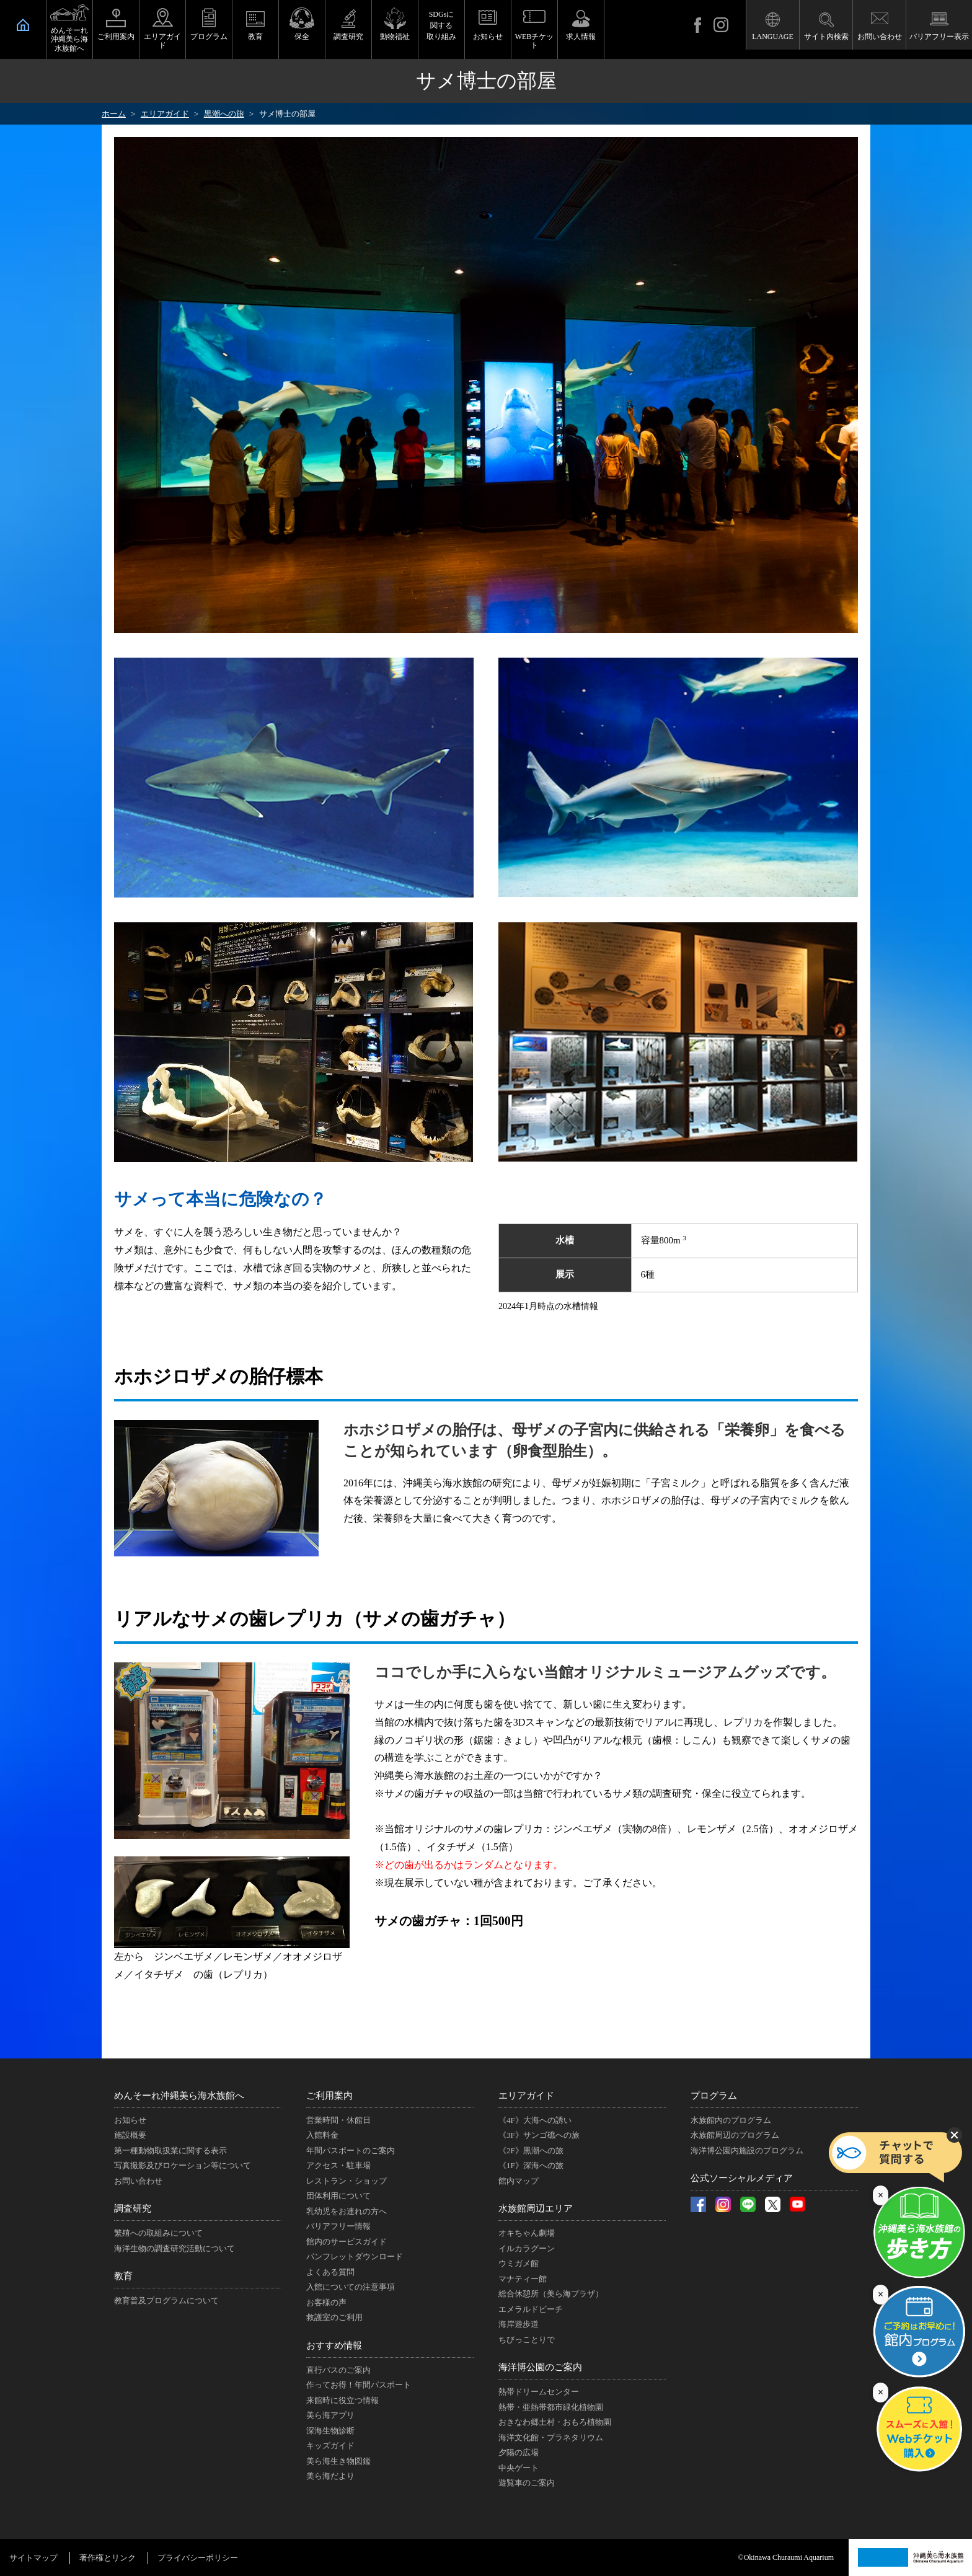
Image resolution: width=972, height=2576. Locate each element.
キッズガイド (330, 2445)
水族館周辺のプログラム (735, 2135)
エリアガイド (162, 41)
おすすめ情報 (334, 2345)
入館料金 (322, 2135)
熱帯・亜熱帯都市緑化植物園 (550, 2407)
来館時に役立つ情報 (342, 2400)
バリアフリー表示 (939, 36)
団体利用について (338, 2195)
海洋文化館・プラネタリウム (550, 2437)
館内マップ (518, 2181)
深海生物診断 (330, 2430)
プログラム (209, 36)
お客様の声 (326, 2302)
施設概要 (130, 2135)
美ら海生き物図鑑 (338, 2461)
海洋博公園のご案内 (540, 2367)
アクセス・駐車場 (338, 2165)
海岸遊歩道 (518, 2324)
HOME (23, 25)
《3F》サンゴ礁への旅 (539, 2135)
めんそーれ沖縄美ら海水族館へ (69, 39)
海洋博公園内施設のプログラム (747, 2150)
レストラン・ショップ (346, 2181)
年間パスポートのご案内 (350, 2150)
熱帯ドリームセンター (538, 2391)
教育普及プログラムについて (166, 2300)
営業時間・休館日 (338, 2120)
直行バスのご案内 (338, 2370)
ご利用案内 (116, 36)
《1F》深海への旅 (530, 2165)
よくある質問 (330, 2272)
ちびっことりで (526, 2339)
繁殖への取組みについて (158, 2233)
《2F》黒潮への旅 (530, 2150)
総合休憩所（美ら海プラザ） (550, 2293)
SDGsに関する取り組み (441, 25)
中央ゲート (518, 2467)
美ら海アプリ (330, 2415)
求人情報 (581, 36)
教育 (255, 36)
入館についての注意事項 (350, 2286)
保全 (301, 36)
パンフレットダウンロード (354, 2256)
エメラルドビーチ (530, 2309)
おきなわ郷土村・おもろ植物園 (554, 2422)
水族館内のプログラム (731, 2120)
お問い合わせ (879, 36)
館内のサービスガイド (346, 2241)
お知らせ (488, 36)
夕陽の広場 (518, 2452)
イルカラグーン (526, 2248)
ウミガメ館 (518, 2263)
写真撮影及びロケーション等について (182, 2165)
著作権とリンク (107, 2557)
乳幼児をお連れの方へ (346, 2211)
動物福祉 (395, 36)
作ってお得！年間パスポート (358, 2384)
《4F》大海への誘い (535, 2120)
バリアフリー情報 (338, 2226)
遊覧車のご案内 (526, 2482)
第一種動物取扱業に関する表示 (170, 2150)
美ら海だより (330, 2476)
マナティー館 (522, 2278)
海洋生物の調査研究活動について (174, 2248)
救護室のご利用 (334, 2317)
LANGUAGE (772, 36)
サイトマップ (33, 2557)
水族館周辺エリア (535, 2208)
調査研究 (348, 36)
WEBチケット (534, 41)
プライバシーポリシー (197, 2557)
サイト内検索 (826, 36)
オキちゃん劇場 (526, 2233)
